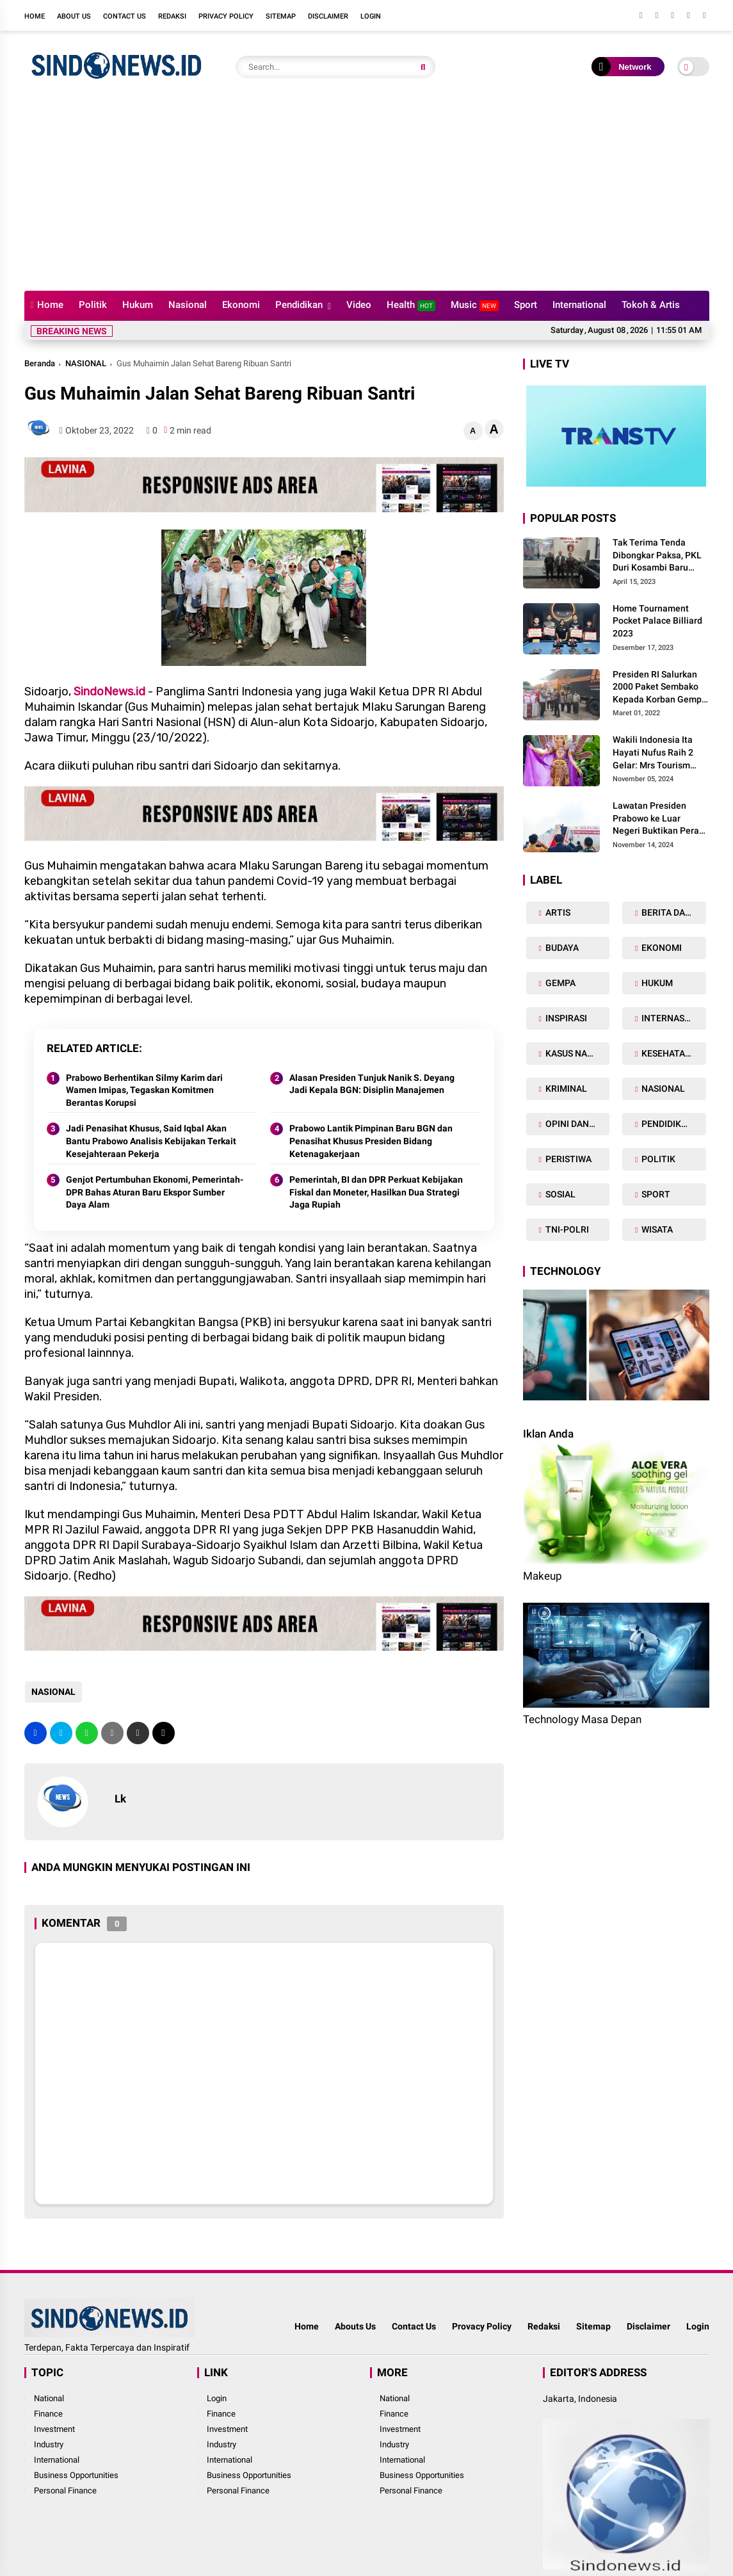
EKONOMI (661, 948)
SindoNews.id (109, 692)
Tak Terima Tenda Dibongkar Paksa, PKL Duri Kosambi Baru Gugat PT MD (657, 555)
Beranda (39, 363)
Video (358, 305)
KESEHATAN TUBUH (672, 1053)
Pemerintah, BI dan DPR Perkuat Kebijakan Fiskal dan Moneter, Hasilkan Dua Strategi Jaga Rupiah (376, 1192)
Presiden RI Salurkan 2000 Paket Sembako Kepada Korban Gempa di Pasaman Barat (660, 687)
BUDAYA (561, 948)
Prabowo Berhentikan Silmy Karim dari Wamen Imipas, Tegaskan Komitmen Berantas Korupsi (144, 1090)
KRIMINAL (565, 1088)
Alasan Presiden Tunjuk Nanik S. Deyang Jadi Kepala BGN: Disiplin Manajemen (372, 1084)
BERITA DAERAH (672, 912)
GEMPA (560, 983)
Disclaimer (328, 16)
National (49, 2398)
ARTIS (557, 912)
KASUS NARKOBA (576, 1053)
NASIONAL (85, 363)
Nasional (187, 305)
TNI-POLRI (566, 1229)
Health (411, 305)
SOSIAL (560, 1194)
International (579, 305)
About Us (74, 16)
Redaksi (172, 16)
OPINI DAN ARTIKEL (576, 1124)
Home (34, 16)
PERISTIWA (568, 1159)
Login (370, 16)
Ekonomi (241, 305)
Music (475, 305)
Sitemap (281, 16)
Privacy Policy (226, 16)
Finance (48, 2413)
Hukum (137, 305)
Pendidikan (299, 305)
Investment (54, 2429)
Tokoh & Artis (651, 305)
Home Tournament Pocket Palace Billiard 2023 (657, 620)
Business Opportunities (76, 2475)
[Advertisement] (366, 194)
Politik (93, 305)
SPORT (655, 1194)
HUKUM (656, 983)
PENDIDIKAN (666, 1124)
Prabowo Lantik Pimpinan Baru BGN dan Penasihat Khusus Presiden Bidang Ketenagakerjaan (371, 1140)
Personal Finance (65, 2490)
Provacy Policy (481, 2326)
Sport (525, 305)
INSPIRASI (565, 1018)
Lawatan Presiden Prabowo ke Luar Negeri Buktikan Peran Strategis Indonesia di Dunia (658, 819)
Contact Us (124, 16)
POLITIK (657, 1159)
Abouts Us (355, 2326)
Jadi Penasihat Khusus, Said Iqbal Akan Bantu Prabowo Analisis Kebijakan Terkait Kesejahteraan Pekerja (151, 1140)
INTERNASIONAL (672, 1018)
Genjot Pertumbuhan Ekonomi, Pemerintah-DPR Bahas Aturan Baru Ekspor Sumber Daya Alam (154, 1192)
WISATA (656, 1229)
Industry (48, 2444)
